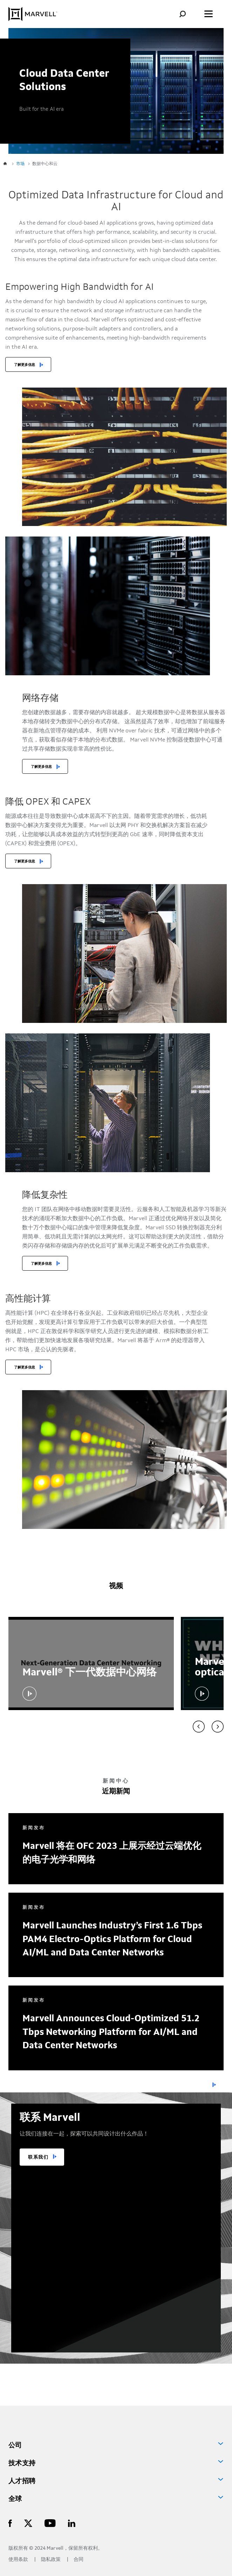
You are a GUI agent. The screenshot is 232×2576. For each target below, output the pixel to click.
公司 (15, 2445)
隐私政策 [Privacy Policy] (51, 2559)
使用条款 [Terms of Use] (18, 2559)
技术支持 (22, 2463)
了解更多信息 (24, 365)
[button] (29, 1694)
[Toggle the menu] (208, 14)
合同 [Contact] (78, 2559)
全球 (15, 2499)
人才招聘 (22, 2481)
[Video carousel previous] (199, 1727)
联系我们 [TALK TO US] (38, 2157)
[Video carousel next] (218, 1727)
